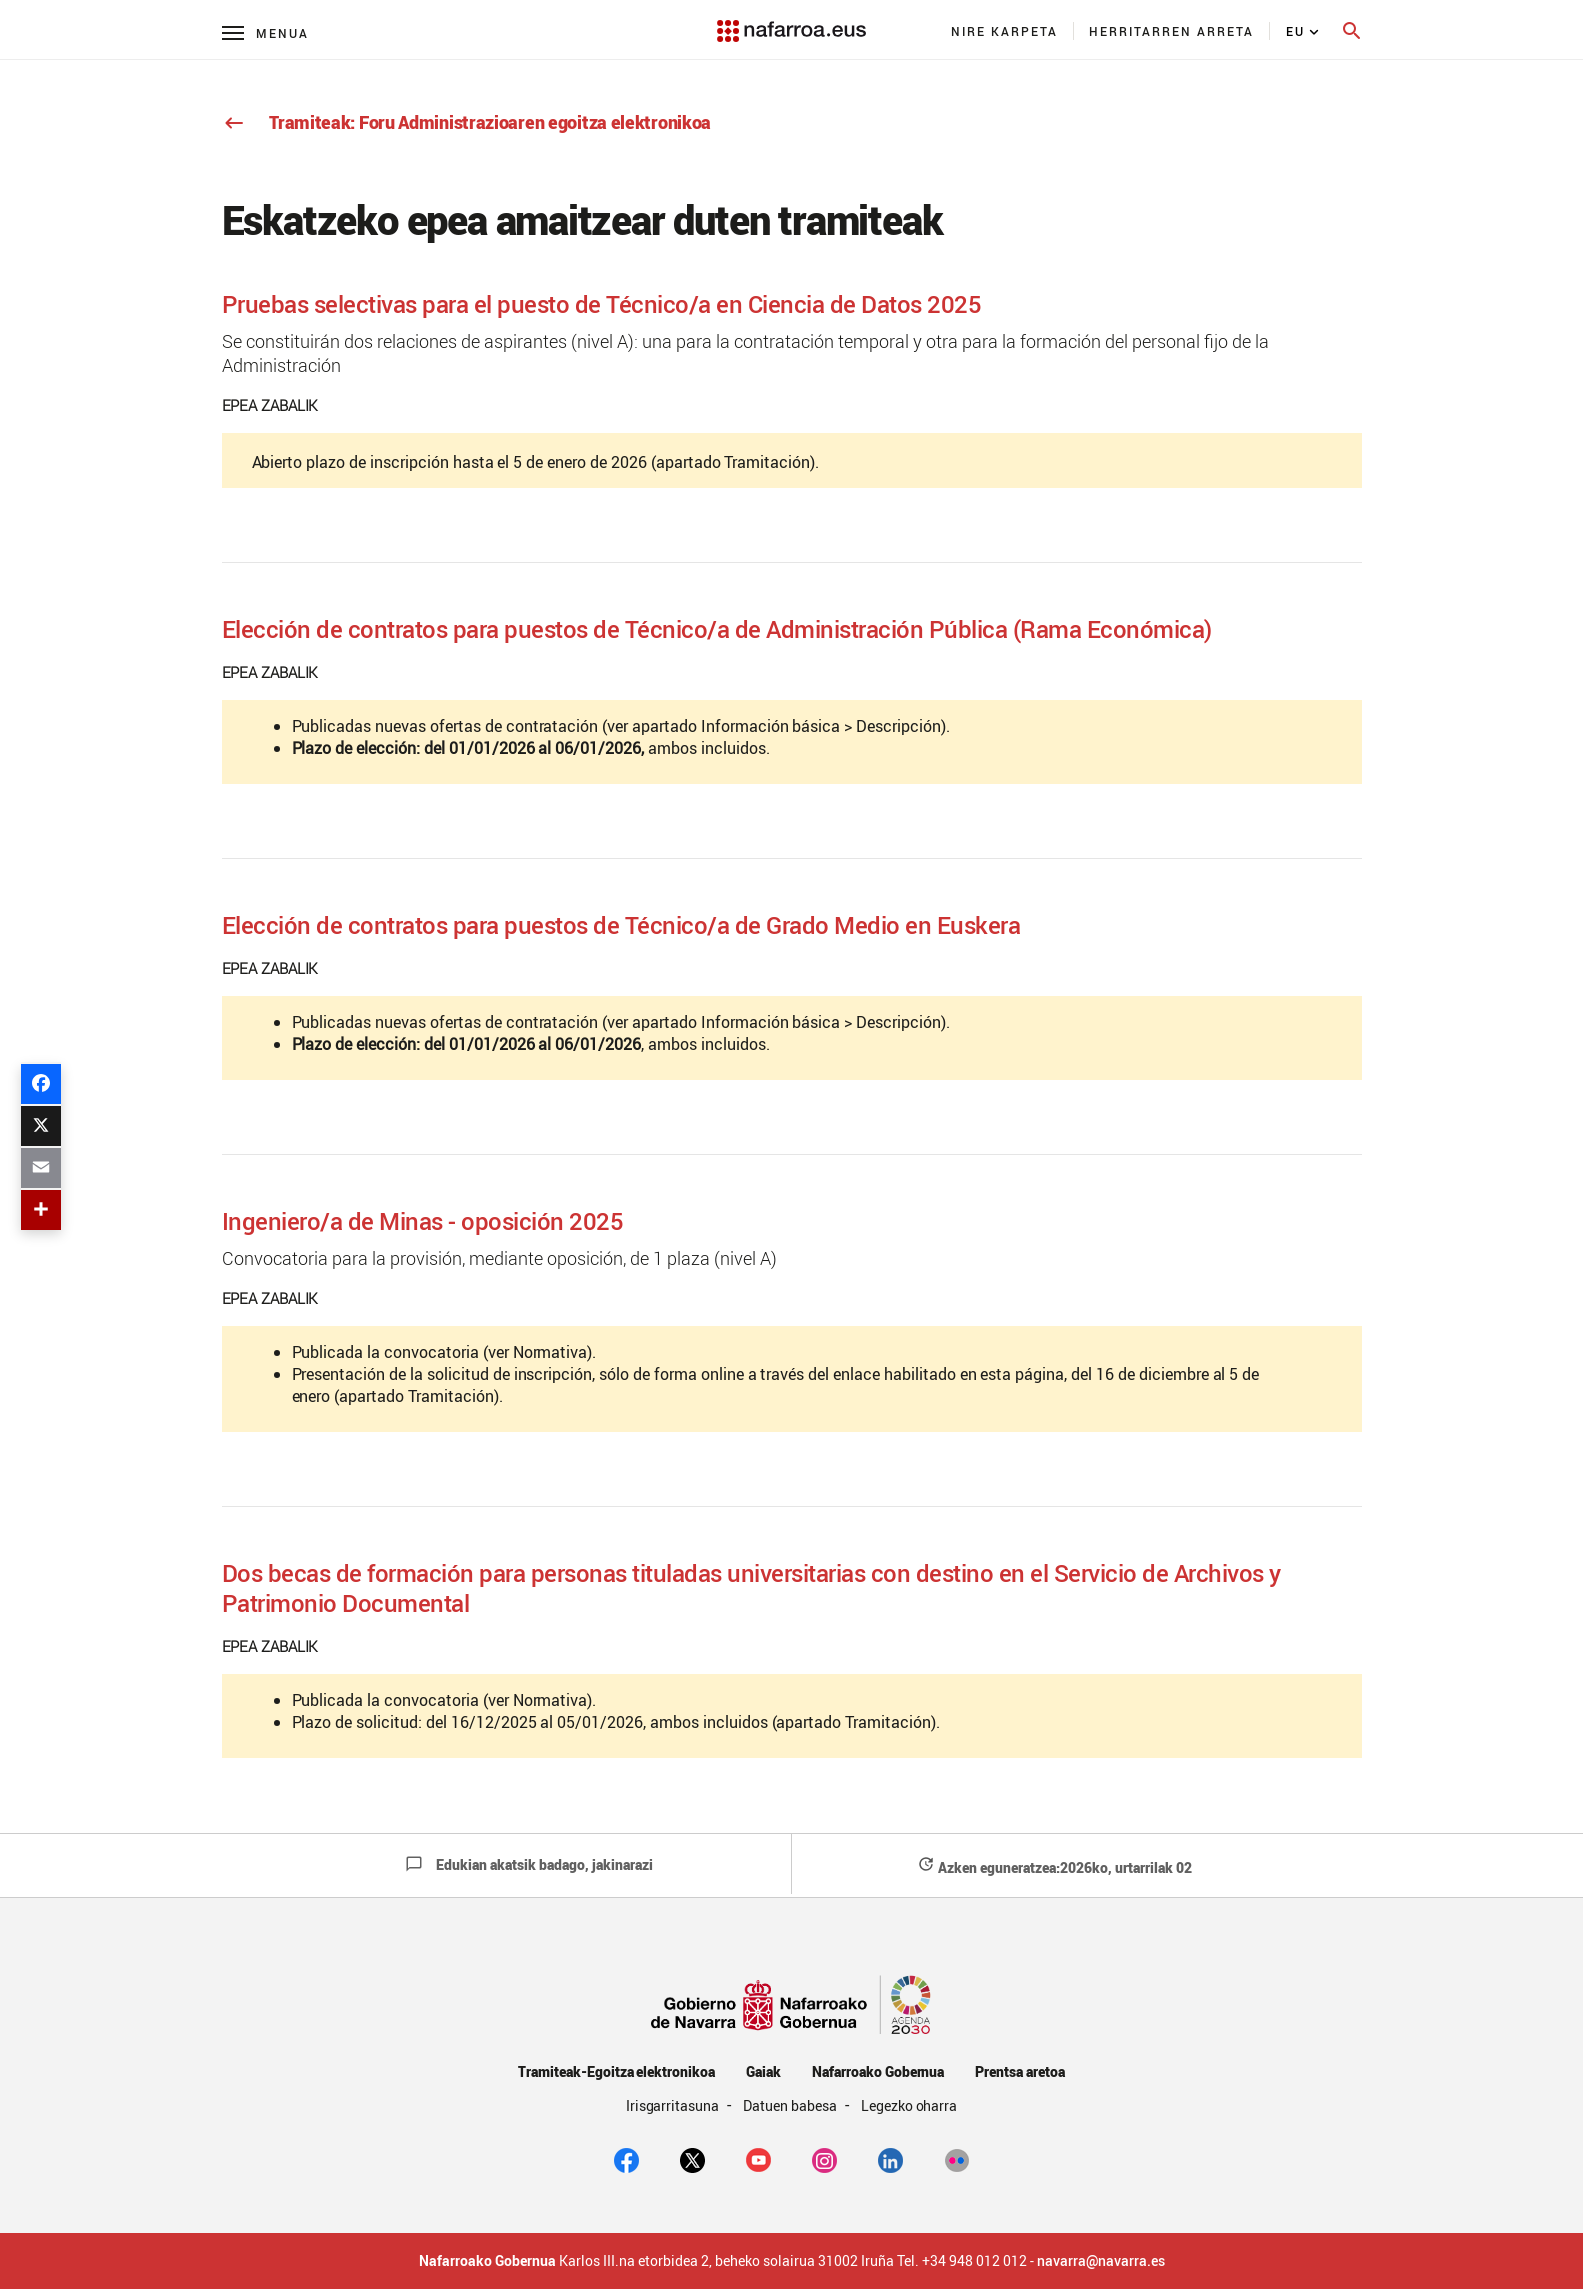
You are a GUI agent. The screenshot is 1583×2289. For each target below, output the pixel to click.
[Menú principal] (265, 32)
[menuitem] (1005, 31)
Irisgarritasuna (674, 2105)
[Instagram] (824, 2159)
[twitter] (692, 2159)
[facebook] (626, 2159)
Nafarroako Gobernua (878, 2071)
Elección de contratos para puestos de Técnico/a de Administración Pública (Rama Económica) (717, 629)
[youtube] (758, 2159)
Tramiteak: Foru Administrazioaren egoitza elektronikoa (467, 122)
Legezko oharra (909, 2105)
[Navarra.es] (791, 21)
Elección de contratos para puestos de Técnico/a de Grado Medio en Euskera (621, 925)
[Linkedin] (890, 2159)
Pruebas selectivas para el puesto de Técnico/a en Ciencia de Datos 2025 (602, 304)
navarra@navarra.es (1101, 2261)
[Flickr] (956, 2159)
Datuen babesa (791, 2105)
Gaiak (763, 2071)
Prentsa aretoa (1020, 2071)
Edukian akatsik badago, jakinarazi (529, 1864)
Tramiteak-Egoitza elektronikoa (616, 2071)
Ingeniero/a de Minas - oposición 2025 (423, 1221)
